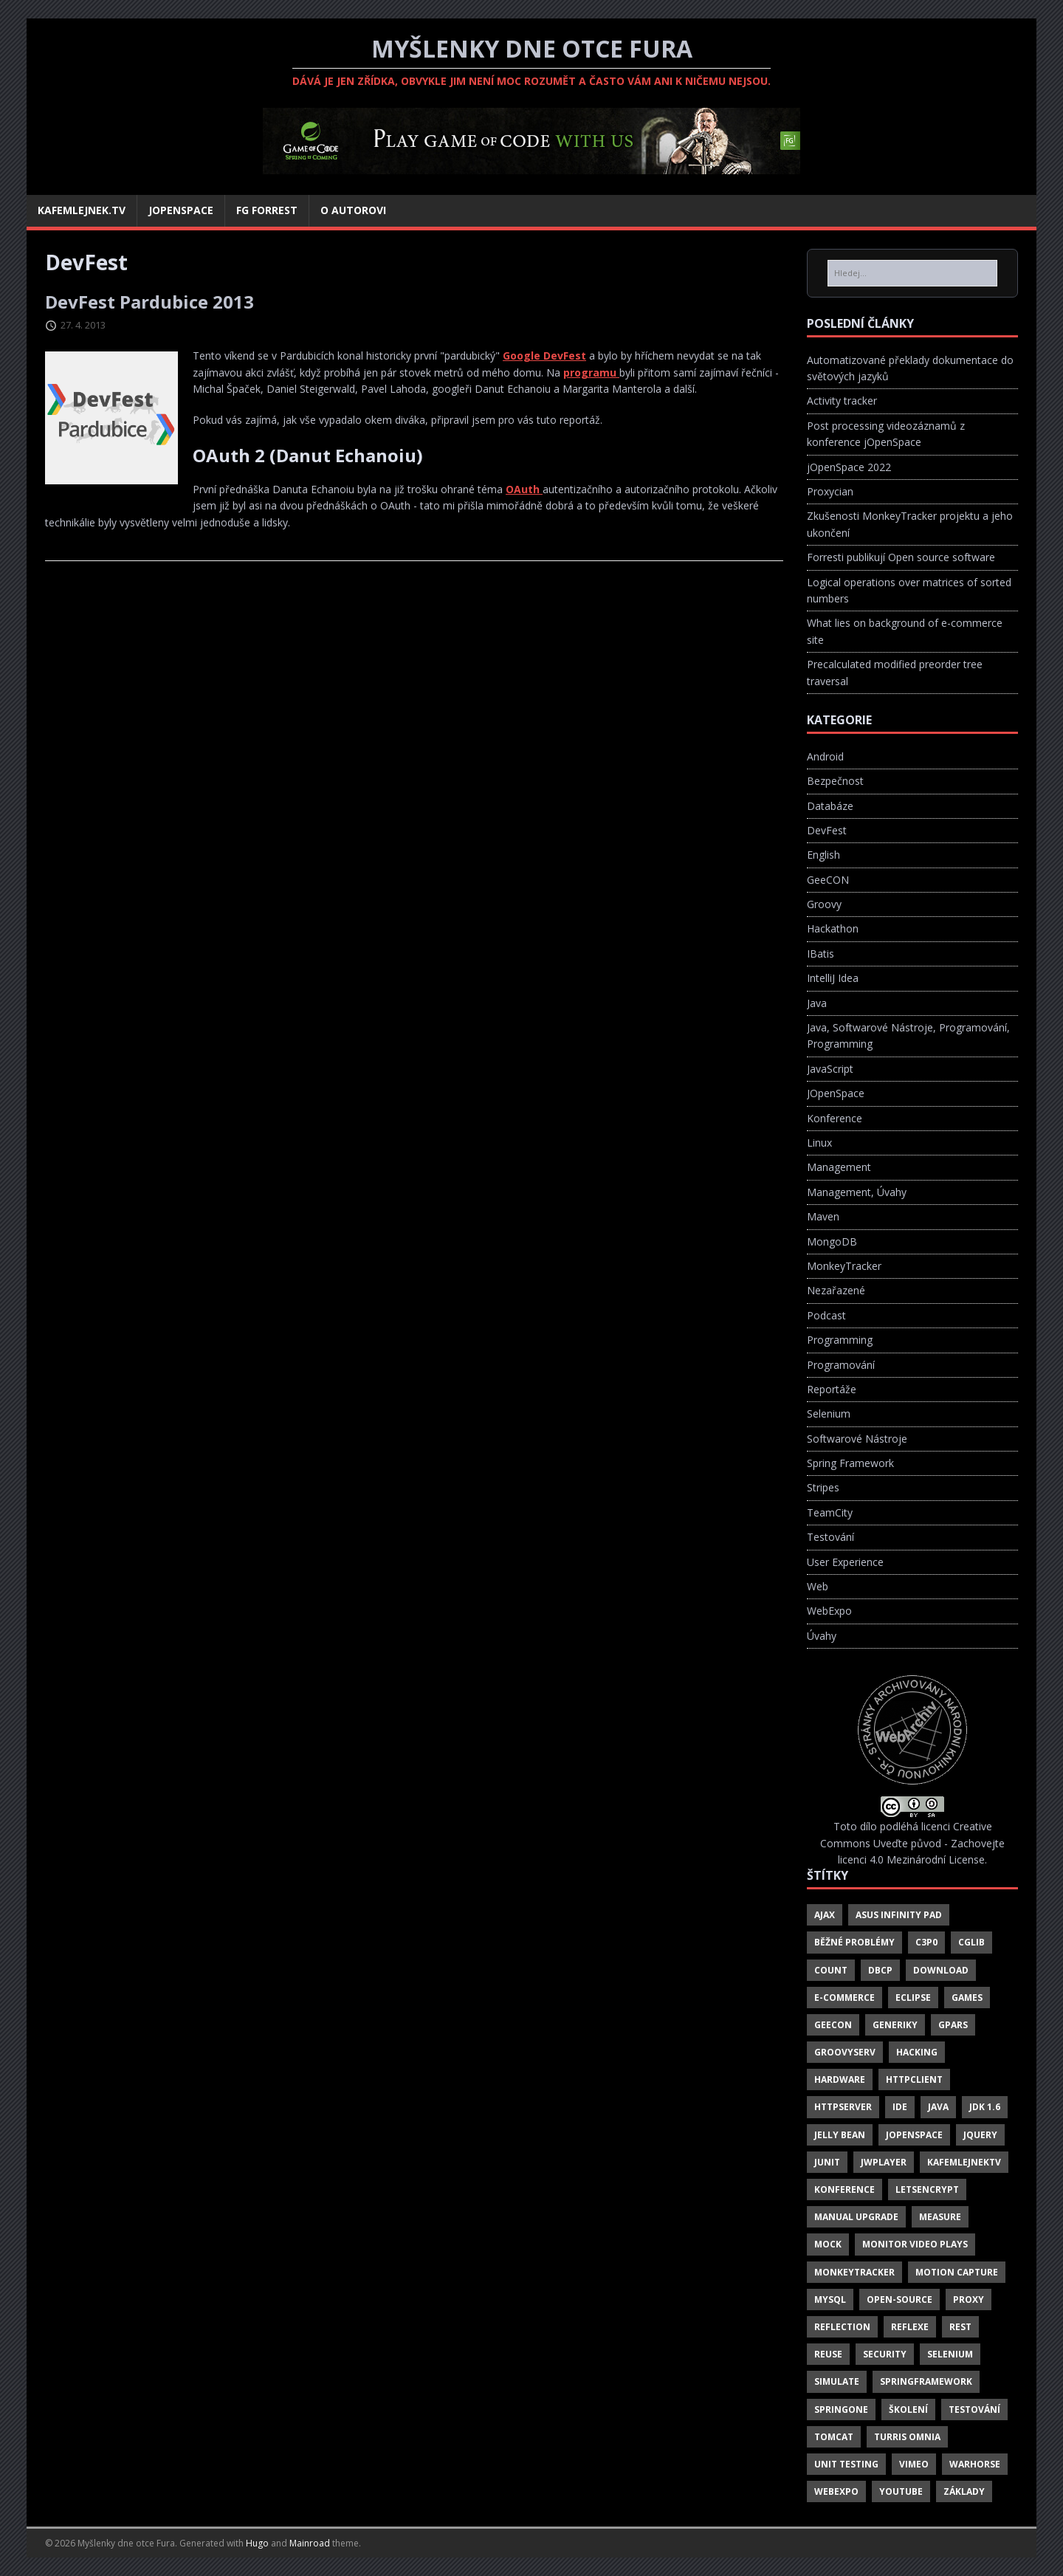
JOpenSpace (835, 1093)
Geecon (833, 2025)
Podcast (826, 1315)
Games (967, 1997)
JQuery (980, 2135)
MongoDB (832, 1241)
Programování (841, 1365)
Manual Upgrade (856, 2217)
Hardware (839, 2079)
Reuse (828, 2354)
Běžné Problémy (854, 1942)
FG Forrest (266, 210)
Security (885, 2354)
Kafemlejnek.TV (81, 210)
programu (591, 372)
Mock (828, 2244)
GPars (953, 2025)
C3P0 (926, 1942)
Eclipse (913, 1997)
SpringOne (841, 2409)
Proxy (968, 2299)
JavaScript (830, 1069)
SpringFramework (926, 2381)
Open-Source (899, 2299)
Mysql (830, 2299)
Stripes (823, 1487)
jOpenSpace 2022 (849, 467)
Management (839, 1167)
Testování (830, 1537)
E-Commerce (844, 1997)
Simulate (836, 2381)
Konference (834, 1118)
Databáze (830, 806)
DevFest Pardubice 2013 (149, 301)
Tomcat (833, 2437)
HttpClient (914, 2079)
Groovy (824, 904)
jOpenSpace (180, 210)
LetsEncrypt (927, 2189)
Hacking (917, 2052)
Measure (940, 2217)
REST (960, 2327)
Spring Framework (850, 1463)
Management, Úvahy (857, 1192)
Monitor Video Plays (915, 2244)
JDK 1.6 (984, 2107)
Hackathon (833, 928)
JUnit (827, 2162)
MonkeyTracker (844, 1266)
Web (817, 1586)
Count (830, 1970)
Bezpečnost (835, 781)
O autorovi (353, 210)
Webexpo (836, 2491)
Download (941, 1970)
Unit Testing (846, 2464)
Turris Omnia (907, 2437)
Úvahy (821, 1636)
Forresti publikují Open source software (901, 557)
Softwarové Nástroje (857, 1439)
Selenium (828, 1414)
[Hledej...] (912, 273)
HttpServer (843, 2107)
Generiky (895, 2025)
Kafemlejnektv (964, 2162)
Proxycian (830, 491)
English (823, 855)
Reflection (842, 2327)
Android (825, 756)
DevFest (827, 830)
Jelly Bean (839, 2135)
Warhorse (974, 2464)
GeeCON (828, 880)
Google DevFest (544, 355)
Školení (908, 2409)
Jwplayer (884, 2162)
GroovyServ (844, 2052)
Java (817, 1003)
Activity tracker (842, 401)
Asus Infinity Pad (899, 1915)
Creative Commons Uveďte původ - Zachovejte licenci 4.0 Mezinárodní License (912, 1842)
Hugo (257, 2543)
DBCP (880, 1970)
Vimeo (914, 2464)
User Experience (845, 1562)
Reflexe (910, 2327)
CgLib (971, 1942)
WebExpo (829, 1611)
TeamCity (830, 1512)
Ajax (824, 1915)
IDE (899, 2107)
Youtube (901, 2491)
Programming (840, 1340)
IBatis (820, 954)
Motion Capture (956, 2272)
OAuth (524, 489)
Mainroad (309, 2543)
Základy (964, 2491)
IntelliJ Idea (833, 978)
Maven (823, 1216)
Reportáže (831, 1389)
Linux (819, 1143)
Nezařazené (836, 1290)
